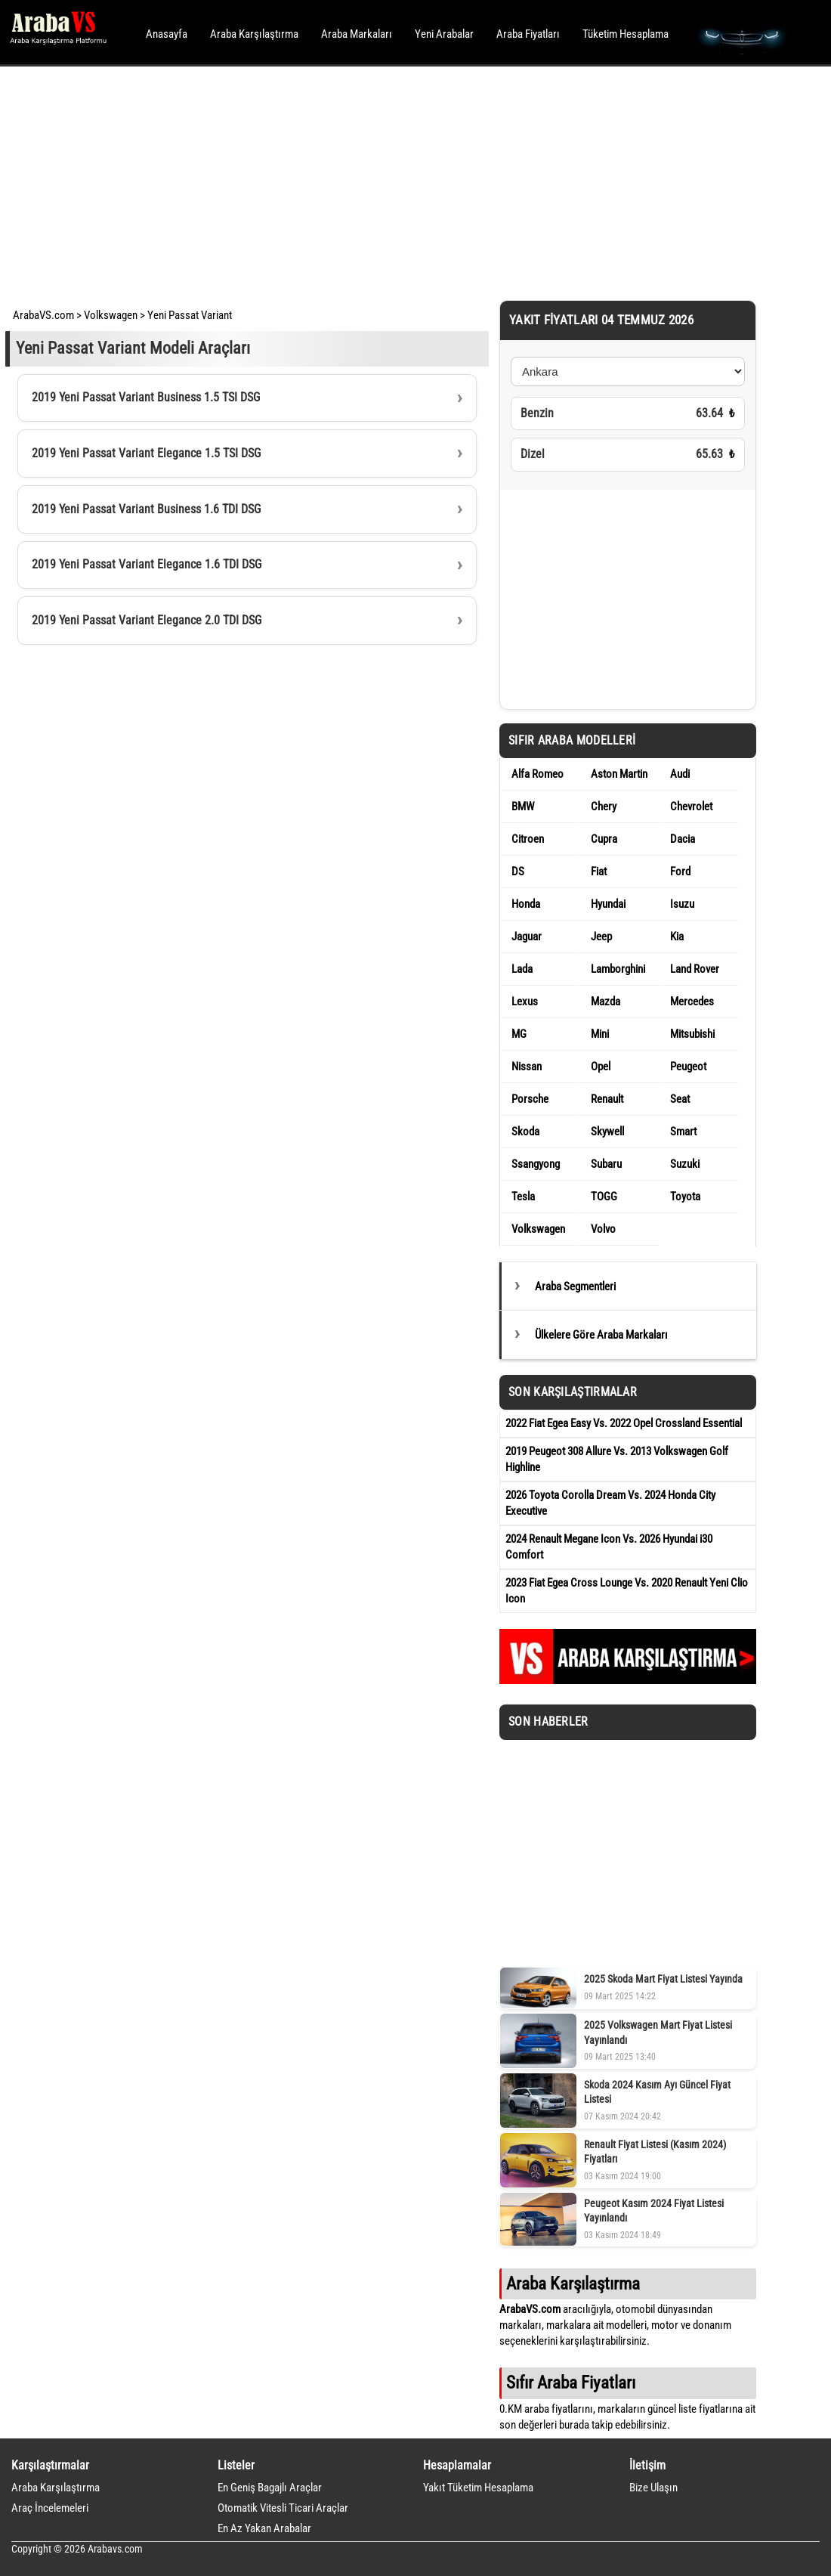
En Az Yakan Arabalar (264, 2528)
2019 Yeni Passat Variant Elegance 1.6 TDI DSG (146, 564)
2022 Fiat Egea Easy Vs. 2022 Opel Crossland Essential (623, 1423)
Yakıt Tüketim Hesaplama (478, 2487)
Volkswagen (110, 315)
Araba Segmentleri (575, 1286)
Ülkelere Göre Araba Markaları (601, 1335)
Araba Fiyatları (528, 34)
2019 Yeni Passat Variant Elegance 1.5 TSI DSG (146, 453)
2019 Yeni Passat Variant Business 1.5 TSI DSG (146, 397)
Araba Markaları (356, 34)
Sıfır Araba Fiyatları (570, 2382)
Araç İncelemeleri (49, 2508)
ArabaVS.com (43, 315)
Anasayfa (166, 34)
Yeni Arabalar (444, 34)
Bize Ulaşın (653, 2487)
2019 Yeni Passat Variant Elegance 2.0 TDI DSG (146, 620)
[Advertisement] (394, 181)
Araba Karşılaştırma (254, 34)
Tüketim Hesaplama (625, 34)
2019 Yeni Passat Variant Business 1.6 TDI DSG (146, 509)
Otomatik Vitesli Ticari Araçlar (283, 2508)
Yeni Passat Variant (189, 315)
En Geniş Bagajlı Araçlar (270, 2487)
